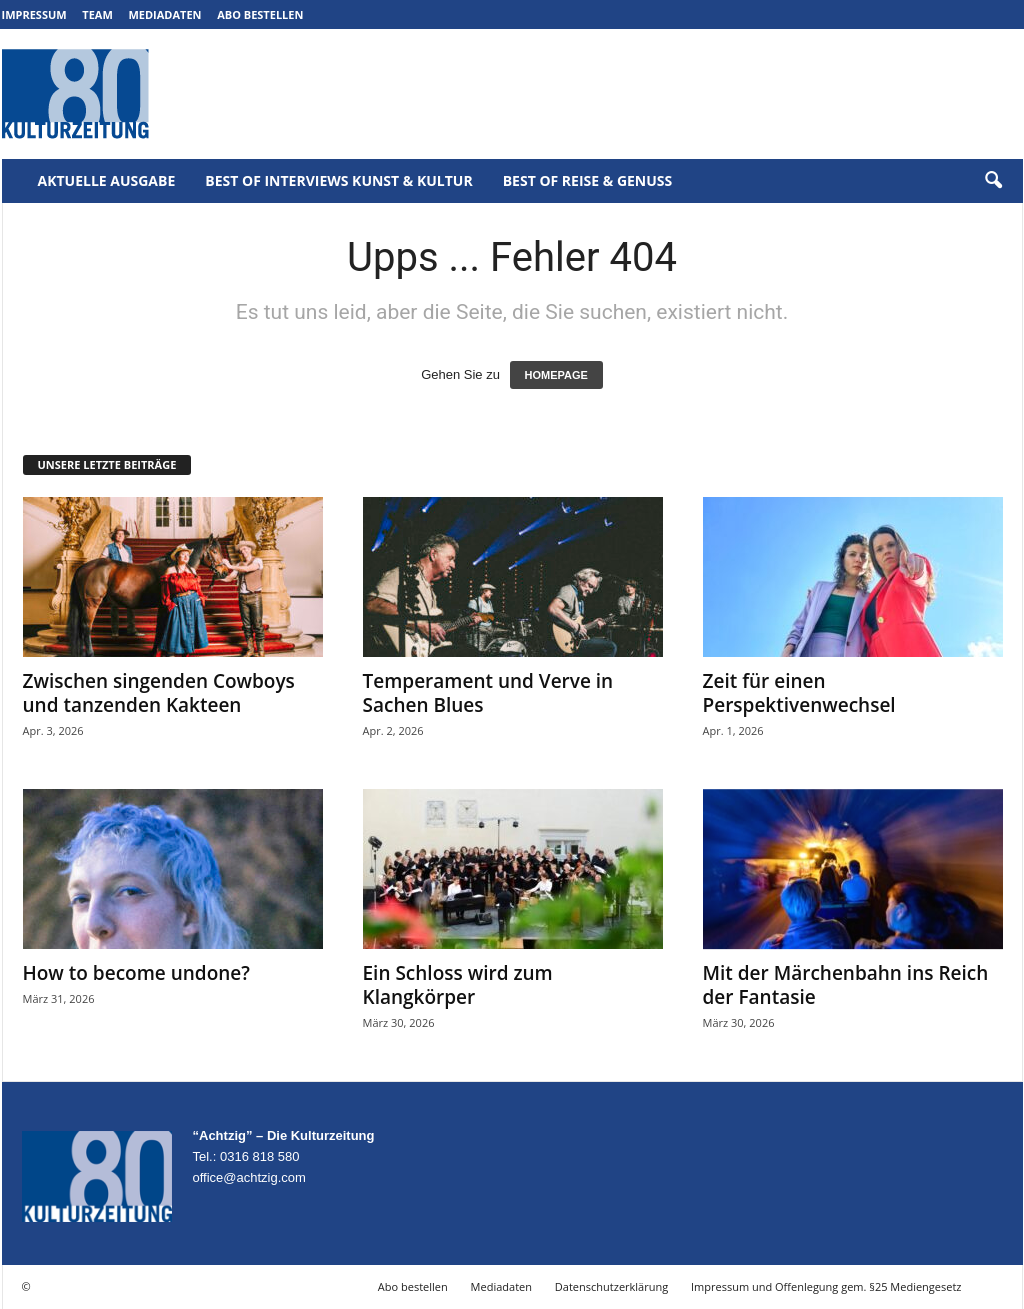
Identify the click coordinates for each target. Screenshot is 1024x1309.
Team (97, 14)
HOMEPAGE (556, 375)
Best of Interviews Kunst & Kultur (338, 180)
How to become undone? (136, 973)
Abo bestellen (260, 14)
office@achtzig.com (249, 1177)
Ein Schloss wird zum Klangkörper (458, 985)
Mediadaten (164, 14)
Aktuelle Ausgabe (107, 180)
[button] (993, 181)
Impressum (34, 14)
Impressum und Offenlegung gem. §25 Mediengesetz (826, 1286)
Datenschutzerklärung (611, 1286)
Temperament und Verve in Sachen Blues (488, 693)
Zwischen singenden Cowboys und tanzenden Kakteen (159, 693)
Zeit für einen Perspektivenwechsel (799, 693)
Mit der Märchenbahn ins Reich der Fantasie (846, 985)
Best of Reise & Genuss (588, 180)
